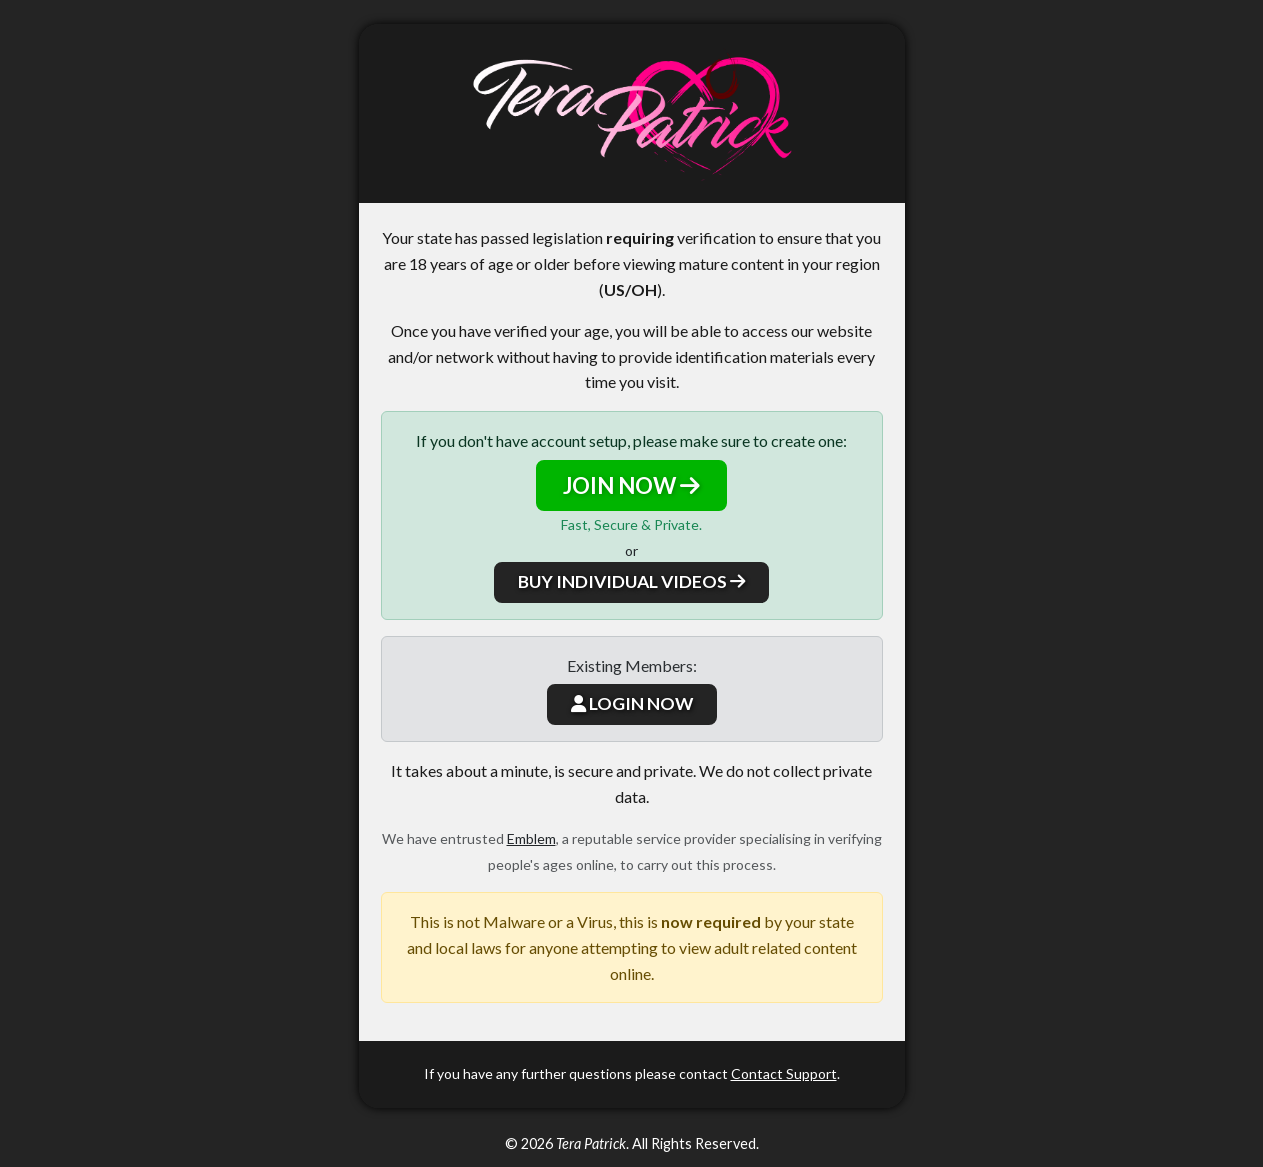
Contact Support (784, 1073)
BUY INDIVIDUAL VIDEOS (631, 581)
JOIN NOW (631, 485)
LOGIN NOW (632, 703)
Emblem (531, 838)
